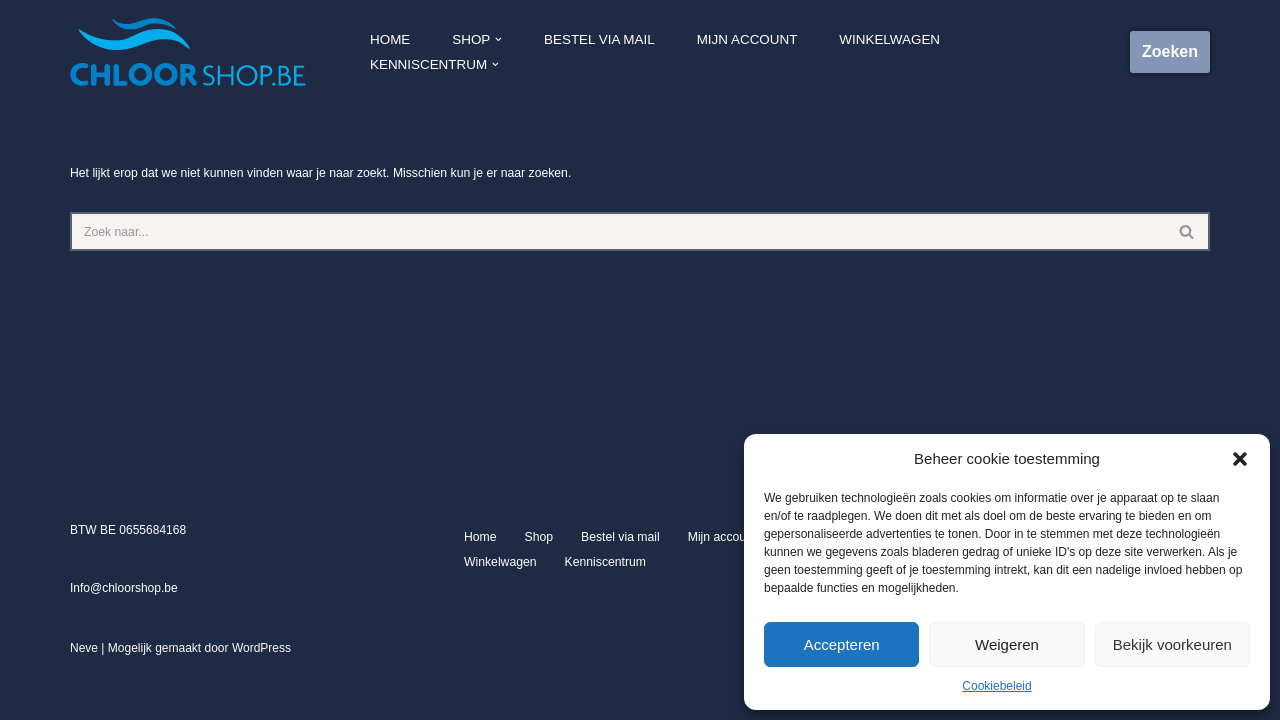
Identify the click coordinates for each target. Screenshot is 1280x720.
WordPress (261, 699)
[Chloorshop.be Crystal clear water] (188, 52)
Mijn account (747, 52)
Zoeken (1170, 51)
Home (394, 52)
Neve (84, 699)
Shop (538, 588)
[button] (1240, 459)
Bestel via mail (601, 52)
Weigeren (1007, 644)
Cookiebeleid (996, 686)
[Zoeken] (617, 231)
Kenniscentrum (603, 613)
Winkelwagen (887, 52)
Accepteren (842, 644)
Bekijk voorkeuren (1172, 644)
